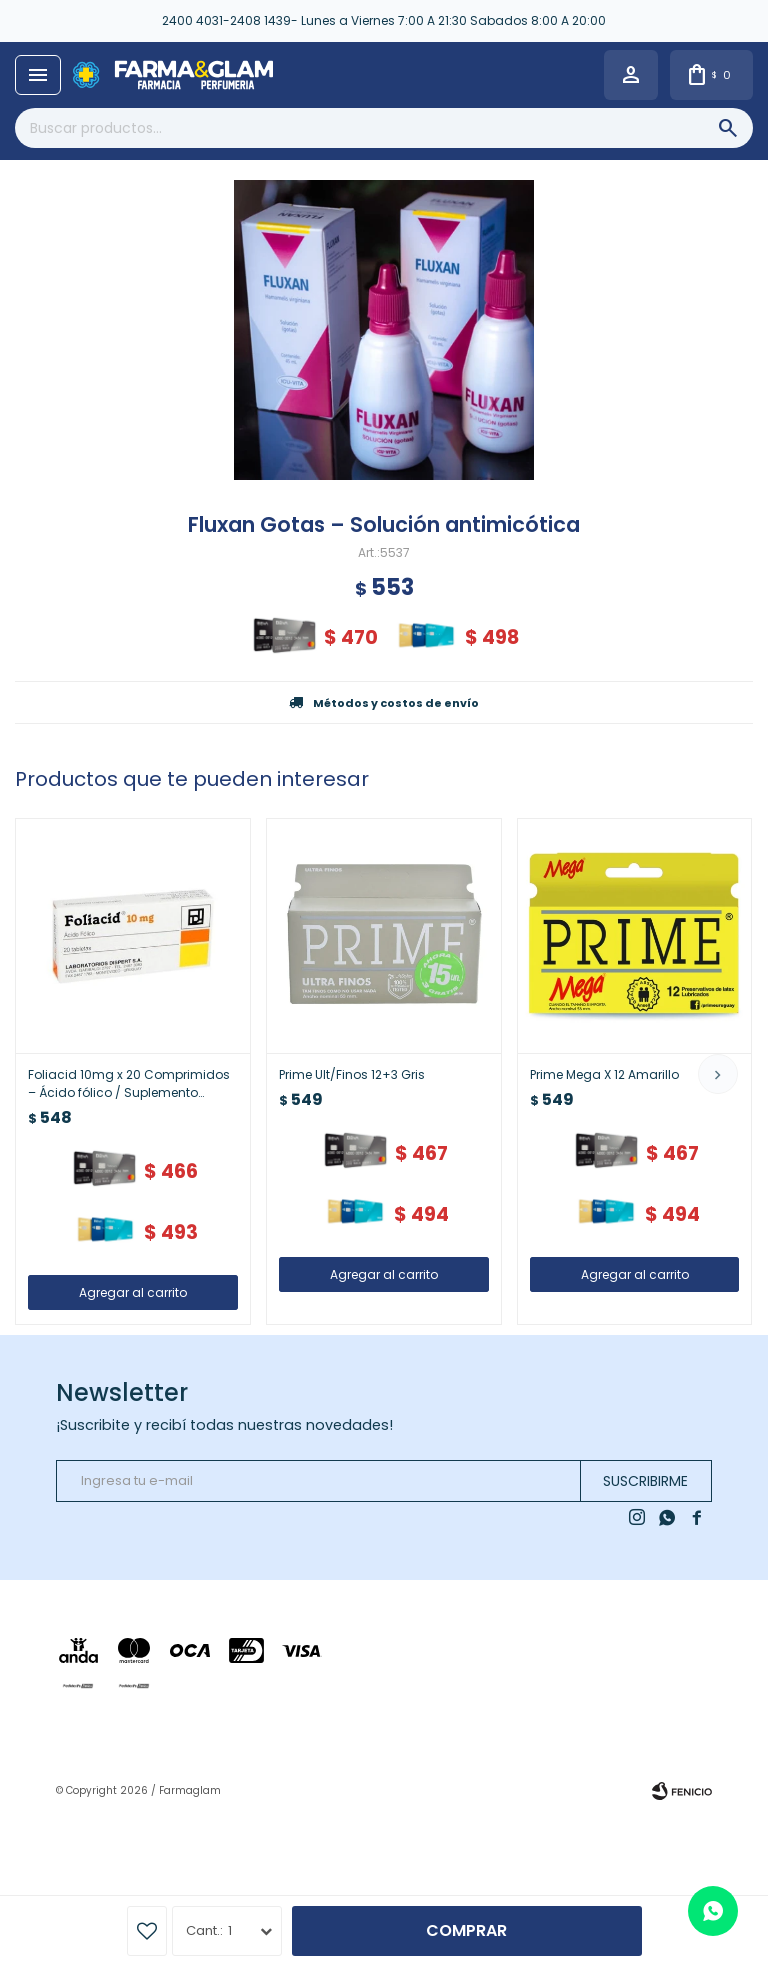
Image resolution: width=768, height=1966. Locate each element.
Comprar (466, 1930)
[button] (718, 1074)
